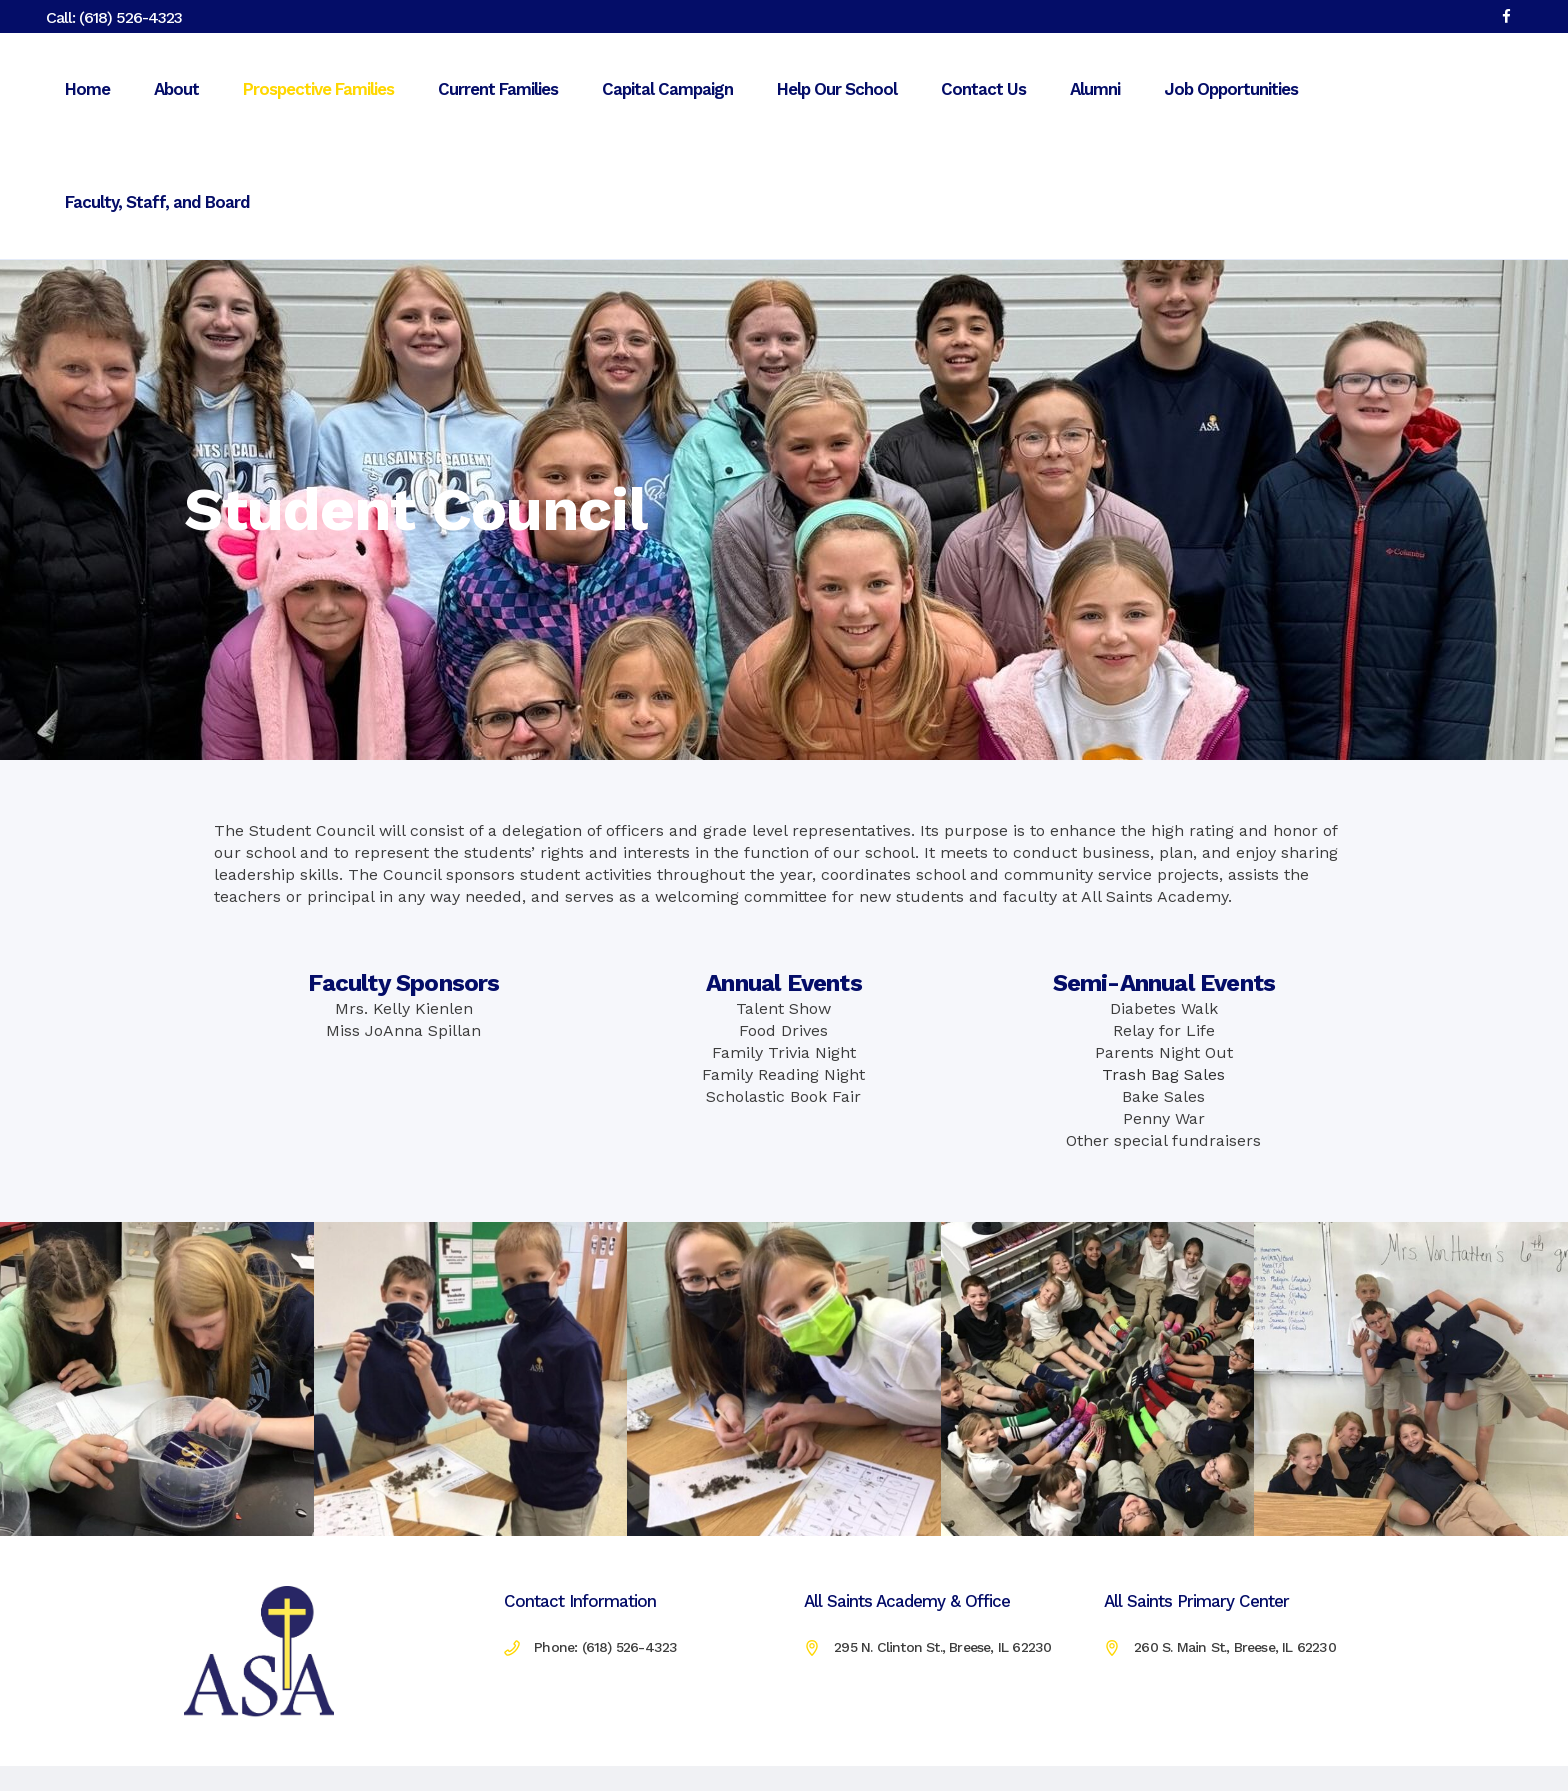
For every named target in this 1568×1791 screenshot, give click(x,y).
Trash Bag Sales (1163, 1074)
